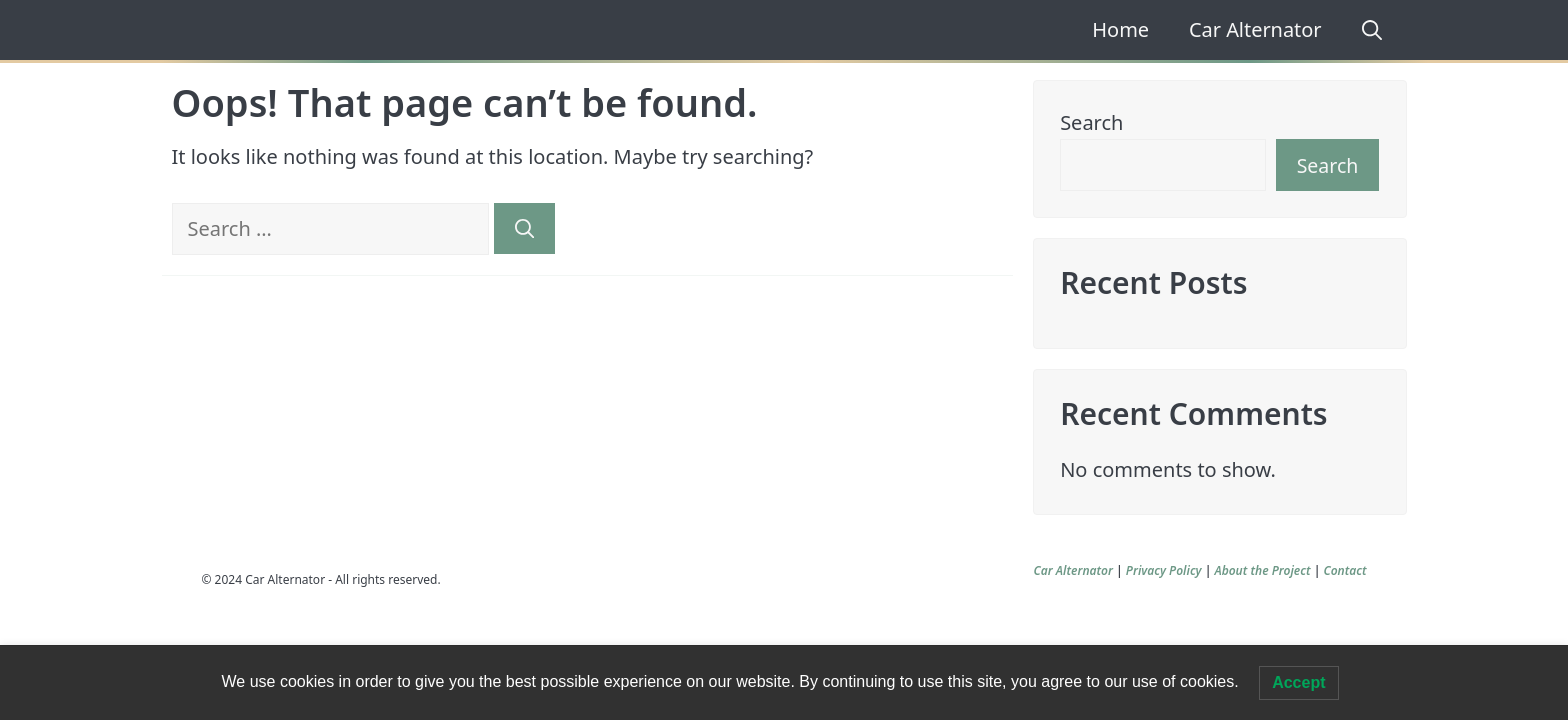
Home (1120, 29)
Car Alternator (1255, 29)
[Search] (525, 228)
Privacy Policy (1164, 570)
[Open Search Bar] (1364, 30)
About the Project (1262, 570)
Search (1091, 122)
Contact (1344, 570)
